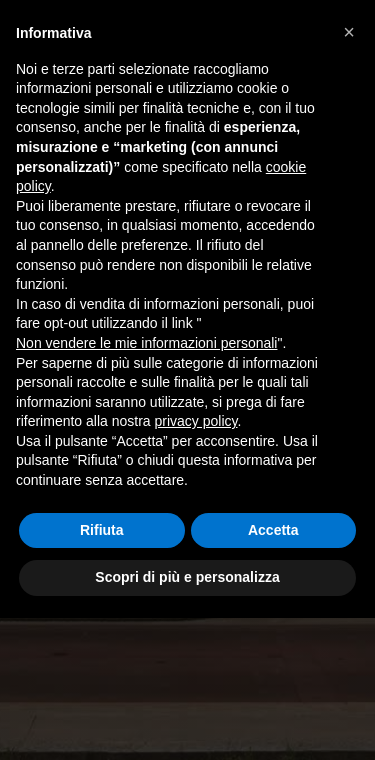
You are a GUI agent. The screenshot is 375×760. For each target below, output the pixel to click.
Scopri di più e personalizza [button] (187, 577)
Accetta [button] (273, 530)
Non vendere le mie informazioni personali (146, 343)
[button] (349, 32)
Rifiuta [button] (102, 530)
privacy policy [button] (196, 421)
